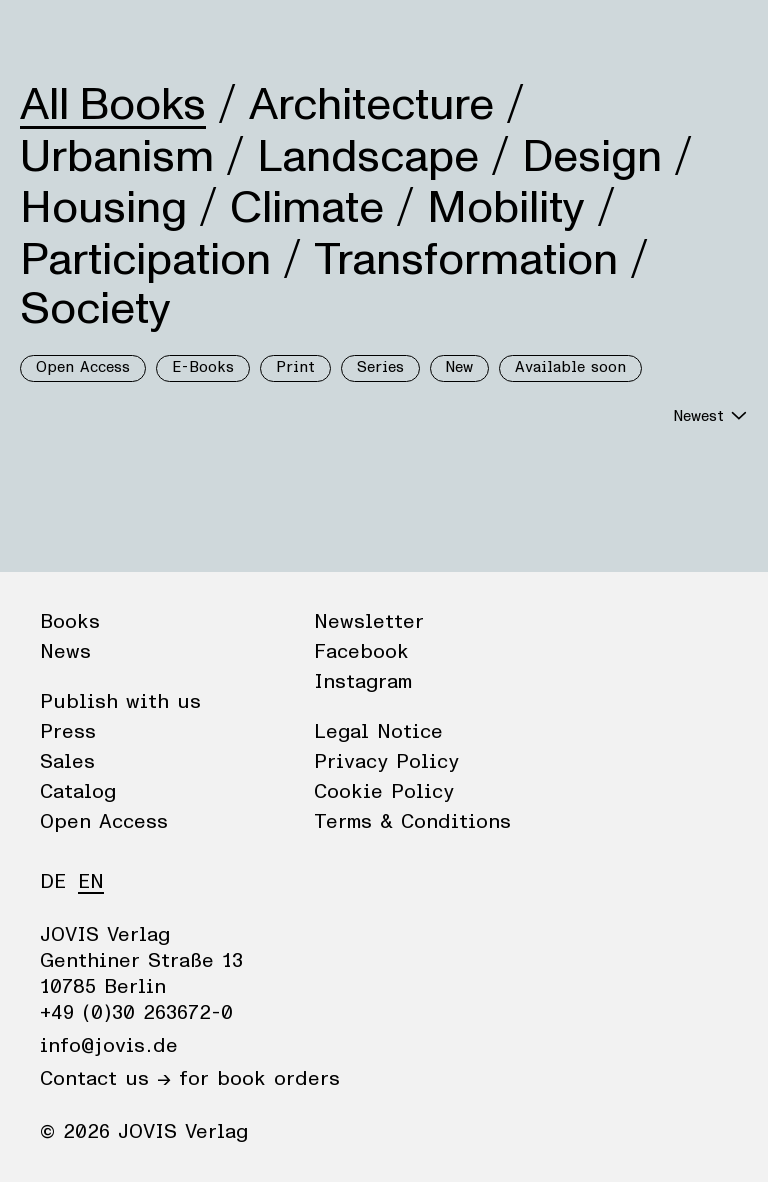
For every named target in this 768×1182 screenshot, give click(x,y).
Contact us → (105, 1079)
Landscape (368, 157)
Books (49, 35)
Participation (145, 260)
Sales (67, 762)
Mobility (506, 208)
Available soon (570, 367)
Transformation (466, 260)
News (123, 35)
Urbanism (117, 157)
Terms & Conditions (412, 822)
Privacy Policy (386, 762)
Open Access (83, 367)
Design (592, 157)
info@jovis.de (109, 1046)
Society (95, 309)
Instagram (363, 682)
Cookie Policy (384, 792)
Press (68, 732)
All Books (113, 105)
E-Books (203, 367)
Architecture (371, 105)
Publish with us (120, 702)
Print (295, 367)
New (459, 367)
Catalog (78, 792)
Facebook (361, 652)
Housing (103, 208)
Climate (307, 208)
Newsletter (369, 622)
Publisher (210, 35)
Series (380, 367)
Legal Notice (378, 732)
